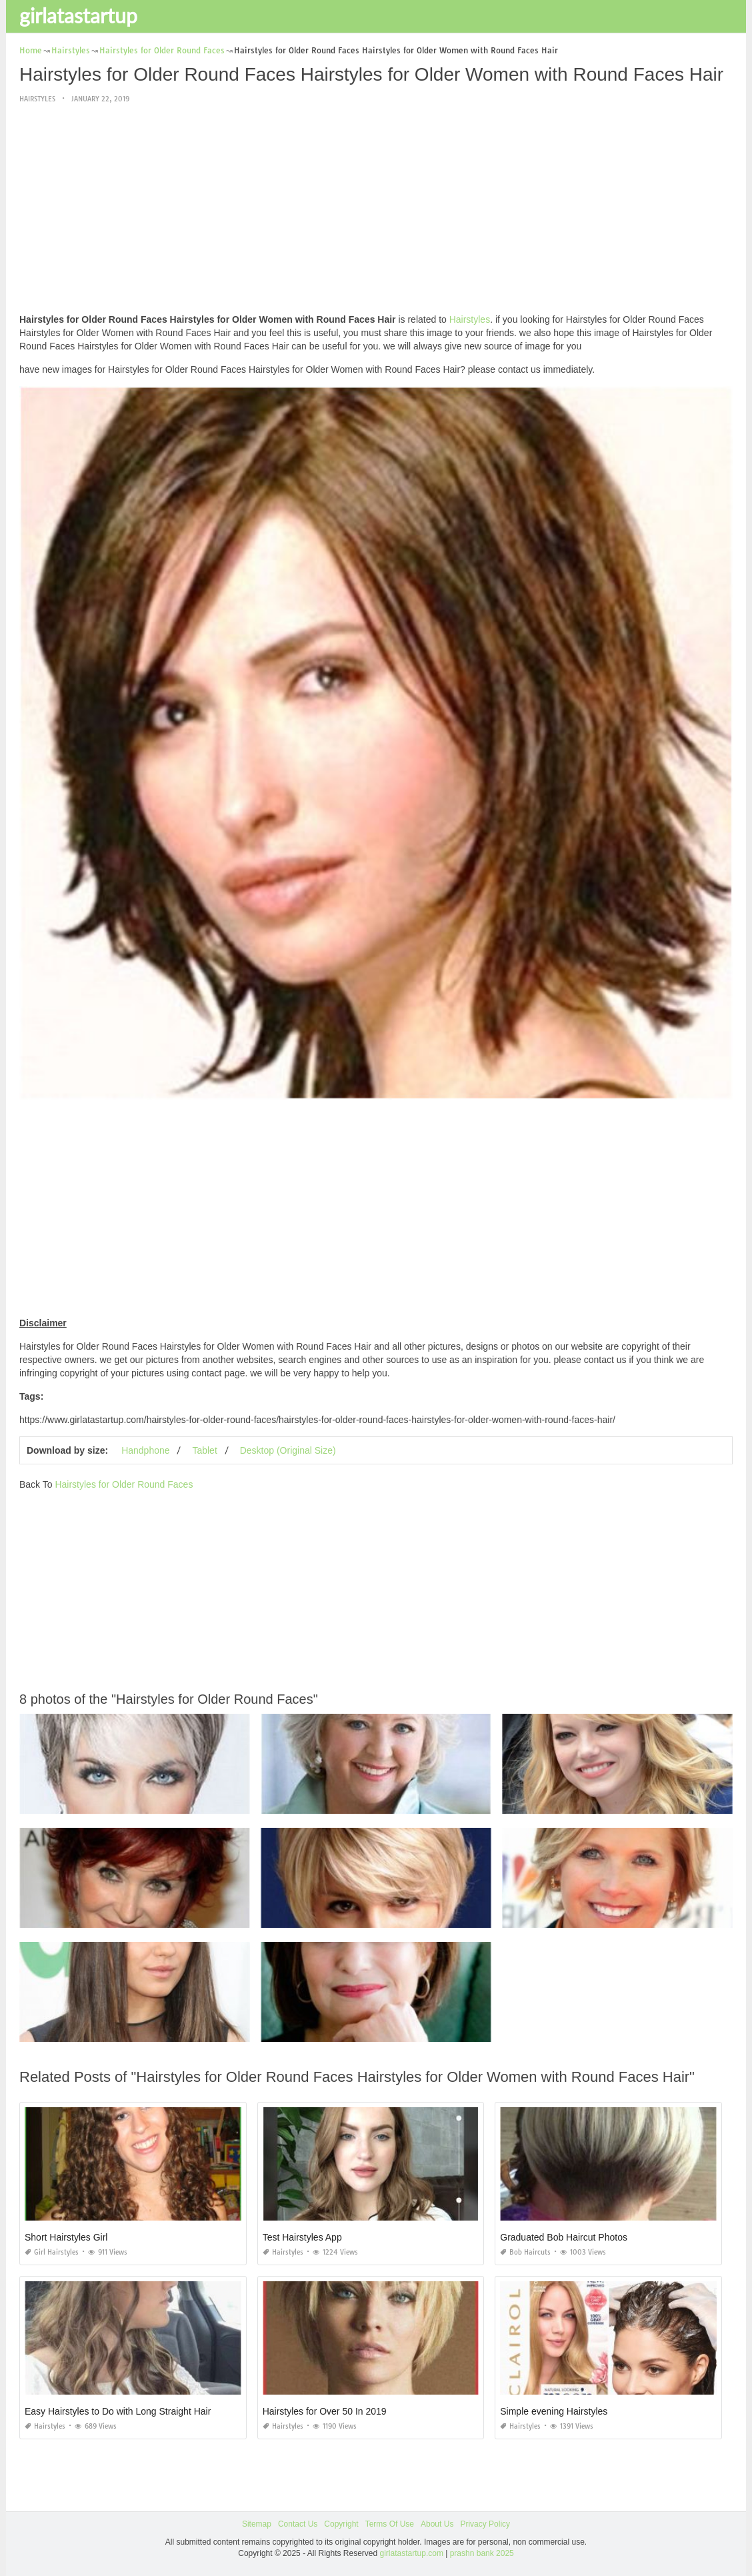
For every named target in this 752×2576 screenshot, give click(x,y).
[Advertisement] (376, 209)
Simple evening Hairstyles (553, 2411)
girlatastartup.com (411, 2553)
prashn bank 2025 (482, 2553)
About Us (437, 2524)
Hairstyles (37, 99)
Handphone (145, 1450)
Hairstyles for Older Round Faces (124, 1484)
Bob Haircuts (525, 2252)
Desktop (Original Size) (288, 1450)
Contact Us (297, 2524)
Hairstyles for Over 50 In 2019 (325, 2411)
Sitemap (256, 2524)
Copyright (341, 2524)
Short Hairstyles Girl (66, 2237)
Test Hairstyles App (302, 2237)
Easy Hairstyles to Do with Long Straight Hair (118, 2411)
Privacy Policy (485, 2524)
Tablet (204, 1450)
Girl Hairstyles (52, 2252)
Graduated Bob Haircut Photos (563, 2237)
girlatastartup (78, 15)
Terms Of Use (389, 2524)
